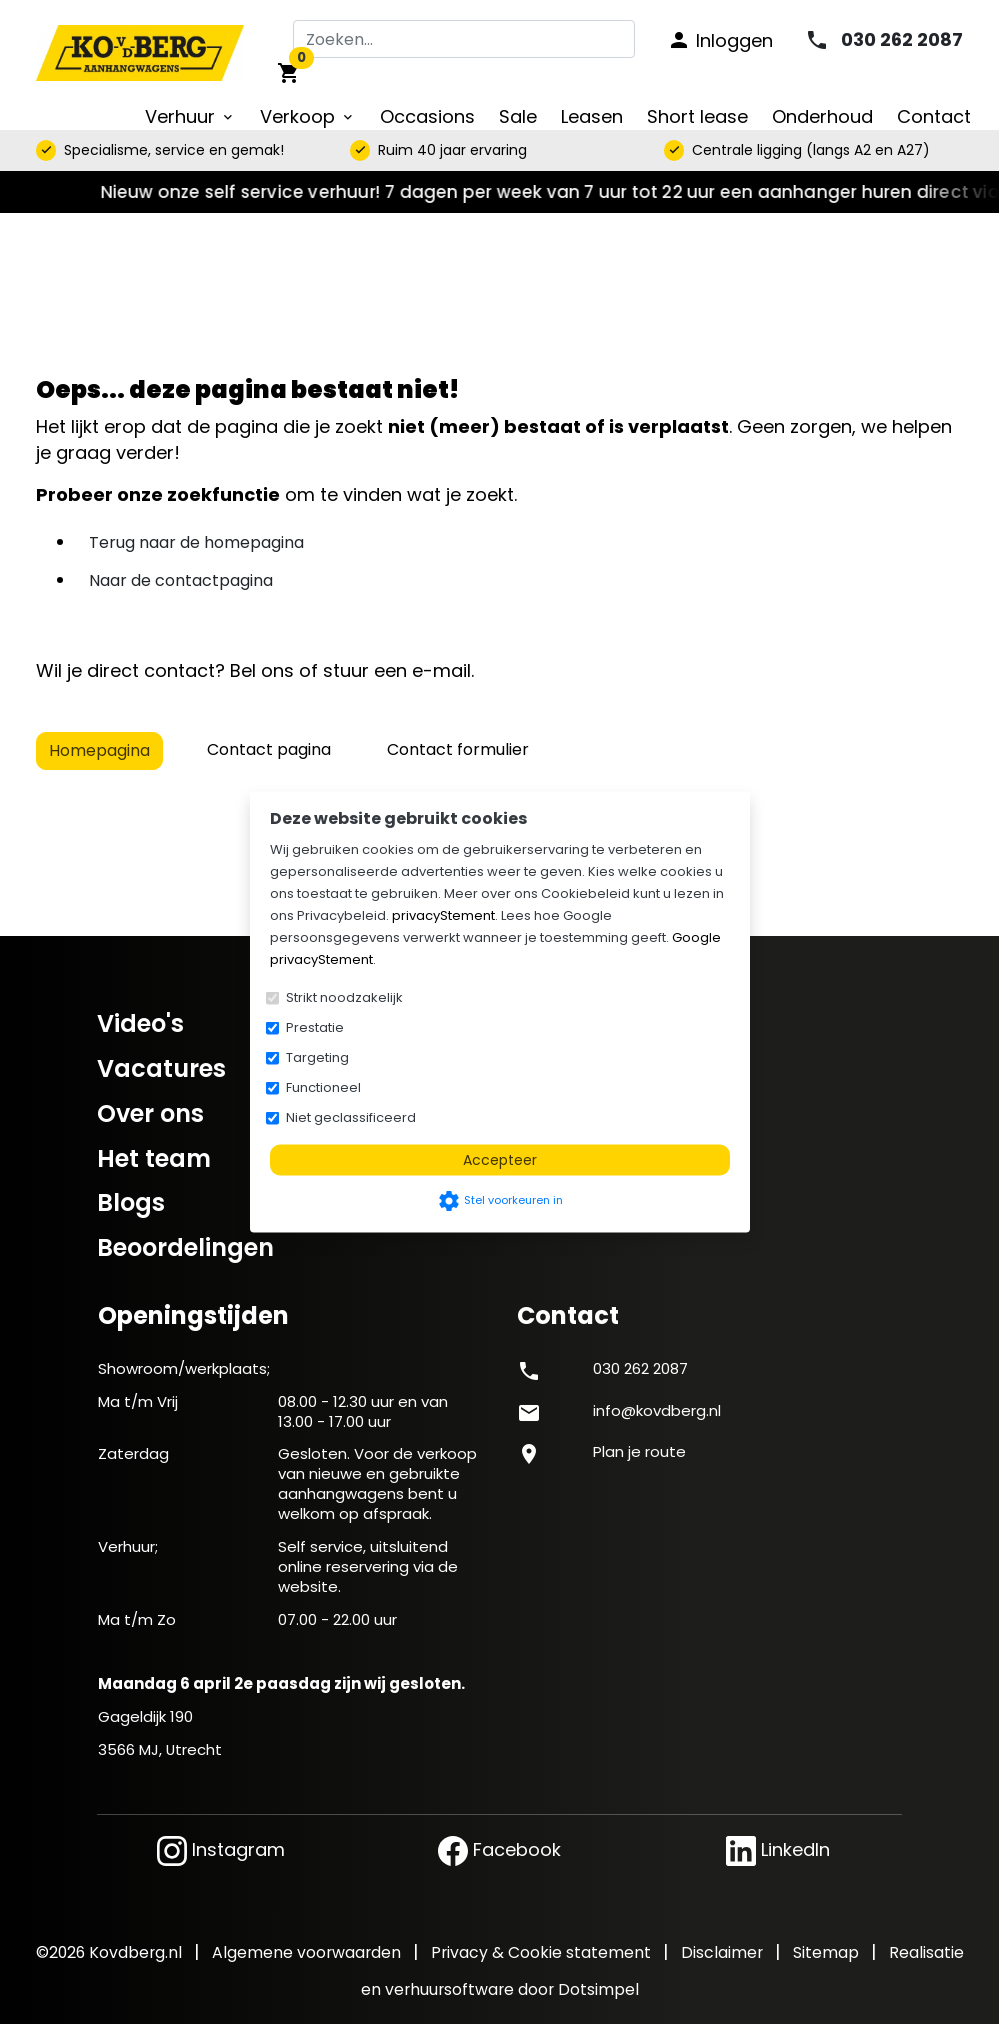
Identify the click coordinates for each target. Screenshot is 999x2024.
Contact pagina (269, 749)
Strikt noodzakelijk (344, 997)
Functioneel (323, 1087)
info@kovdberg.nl (657, 1410)
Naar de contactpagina (181, 580)
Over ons (150, 1113)
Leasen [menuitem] (592, 116)
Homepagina (99, 750)
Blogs (131, 1202)
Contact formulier (458, 749)
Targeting (317, 1057)
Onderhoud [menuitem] (822, 116)
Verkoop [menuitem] (308, 116)
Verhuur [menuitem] (190, 116)
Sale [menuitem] (518, 116)
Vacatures (161, 1068)
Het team (154, 1158)
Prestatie (315, 1027)
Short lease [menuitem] (697, 116)
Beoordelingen (185, 1247)
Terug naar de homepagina (196, 542)
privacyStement (443, 915)
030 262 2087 (640, 1368)
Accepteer (500, 1160)
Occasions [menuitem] (427, 116)
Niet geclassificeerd (351, 1117)
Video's (140, 1023)
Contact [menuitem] (934, 116)
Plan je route (639, 1451)
